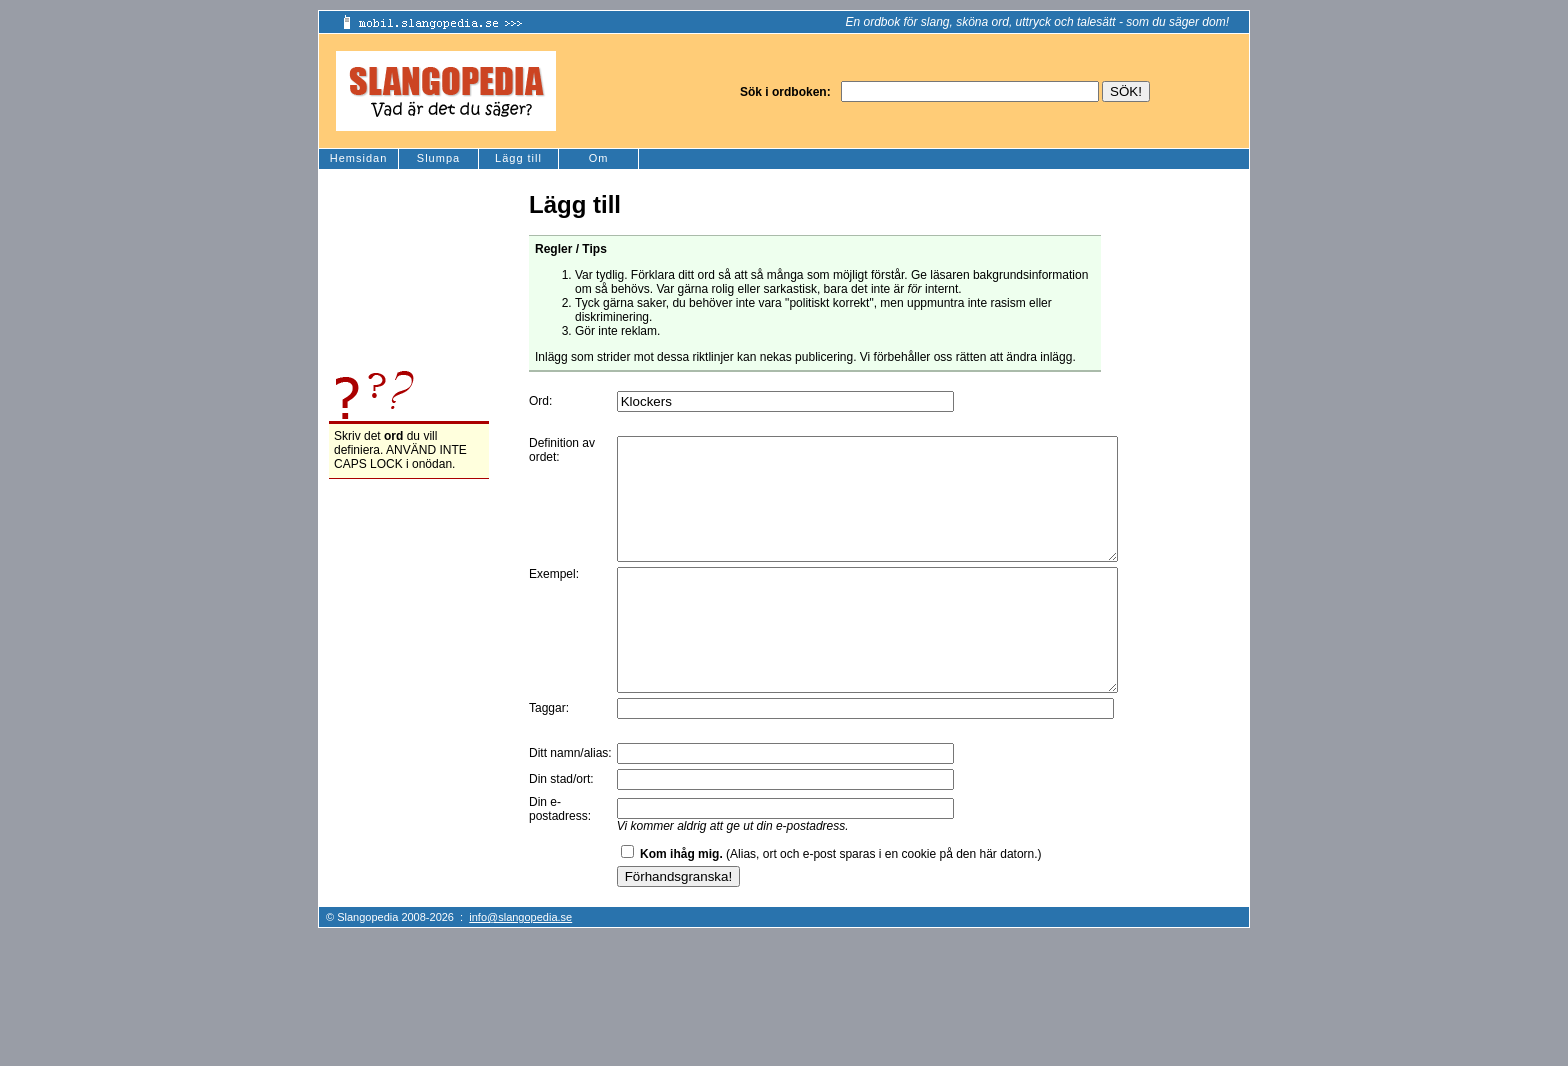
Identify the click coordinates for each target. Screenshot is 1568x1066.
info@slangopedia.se (520, 965)
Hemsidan (359, 158)
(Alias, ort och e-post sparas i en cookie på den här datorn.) (841, 902)
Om (599, 158)
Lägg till (518, 158)
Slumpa (438, 158)
